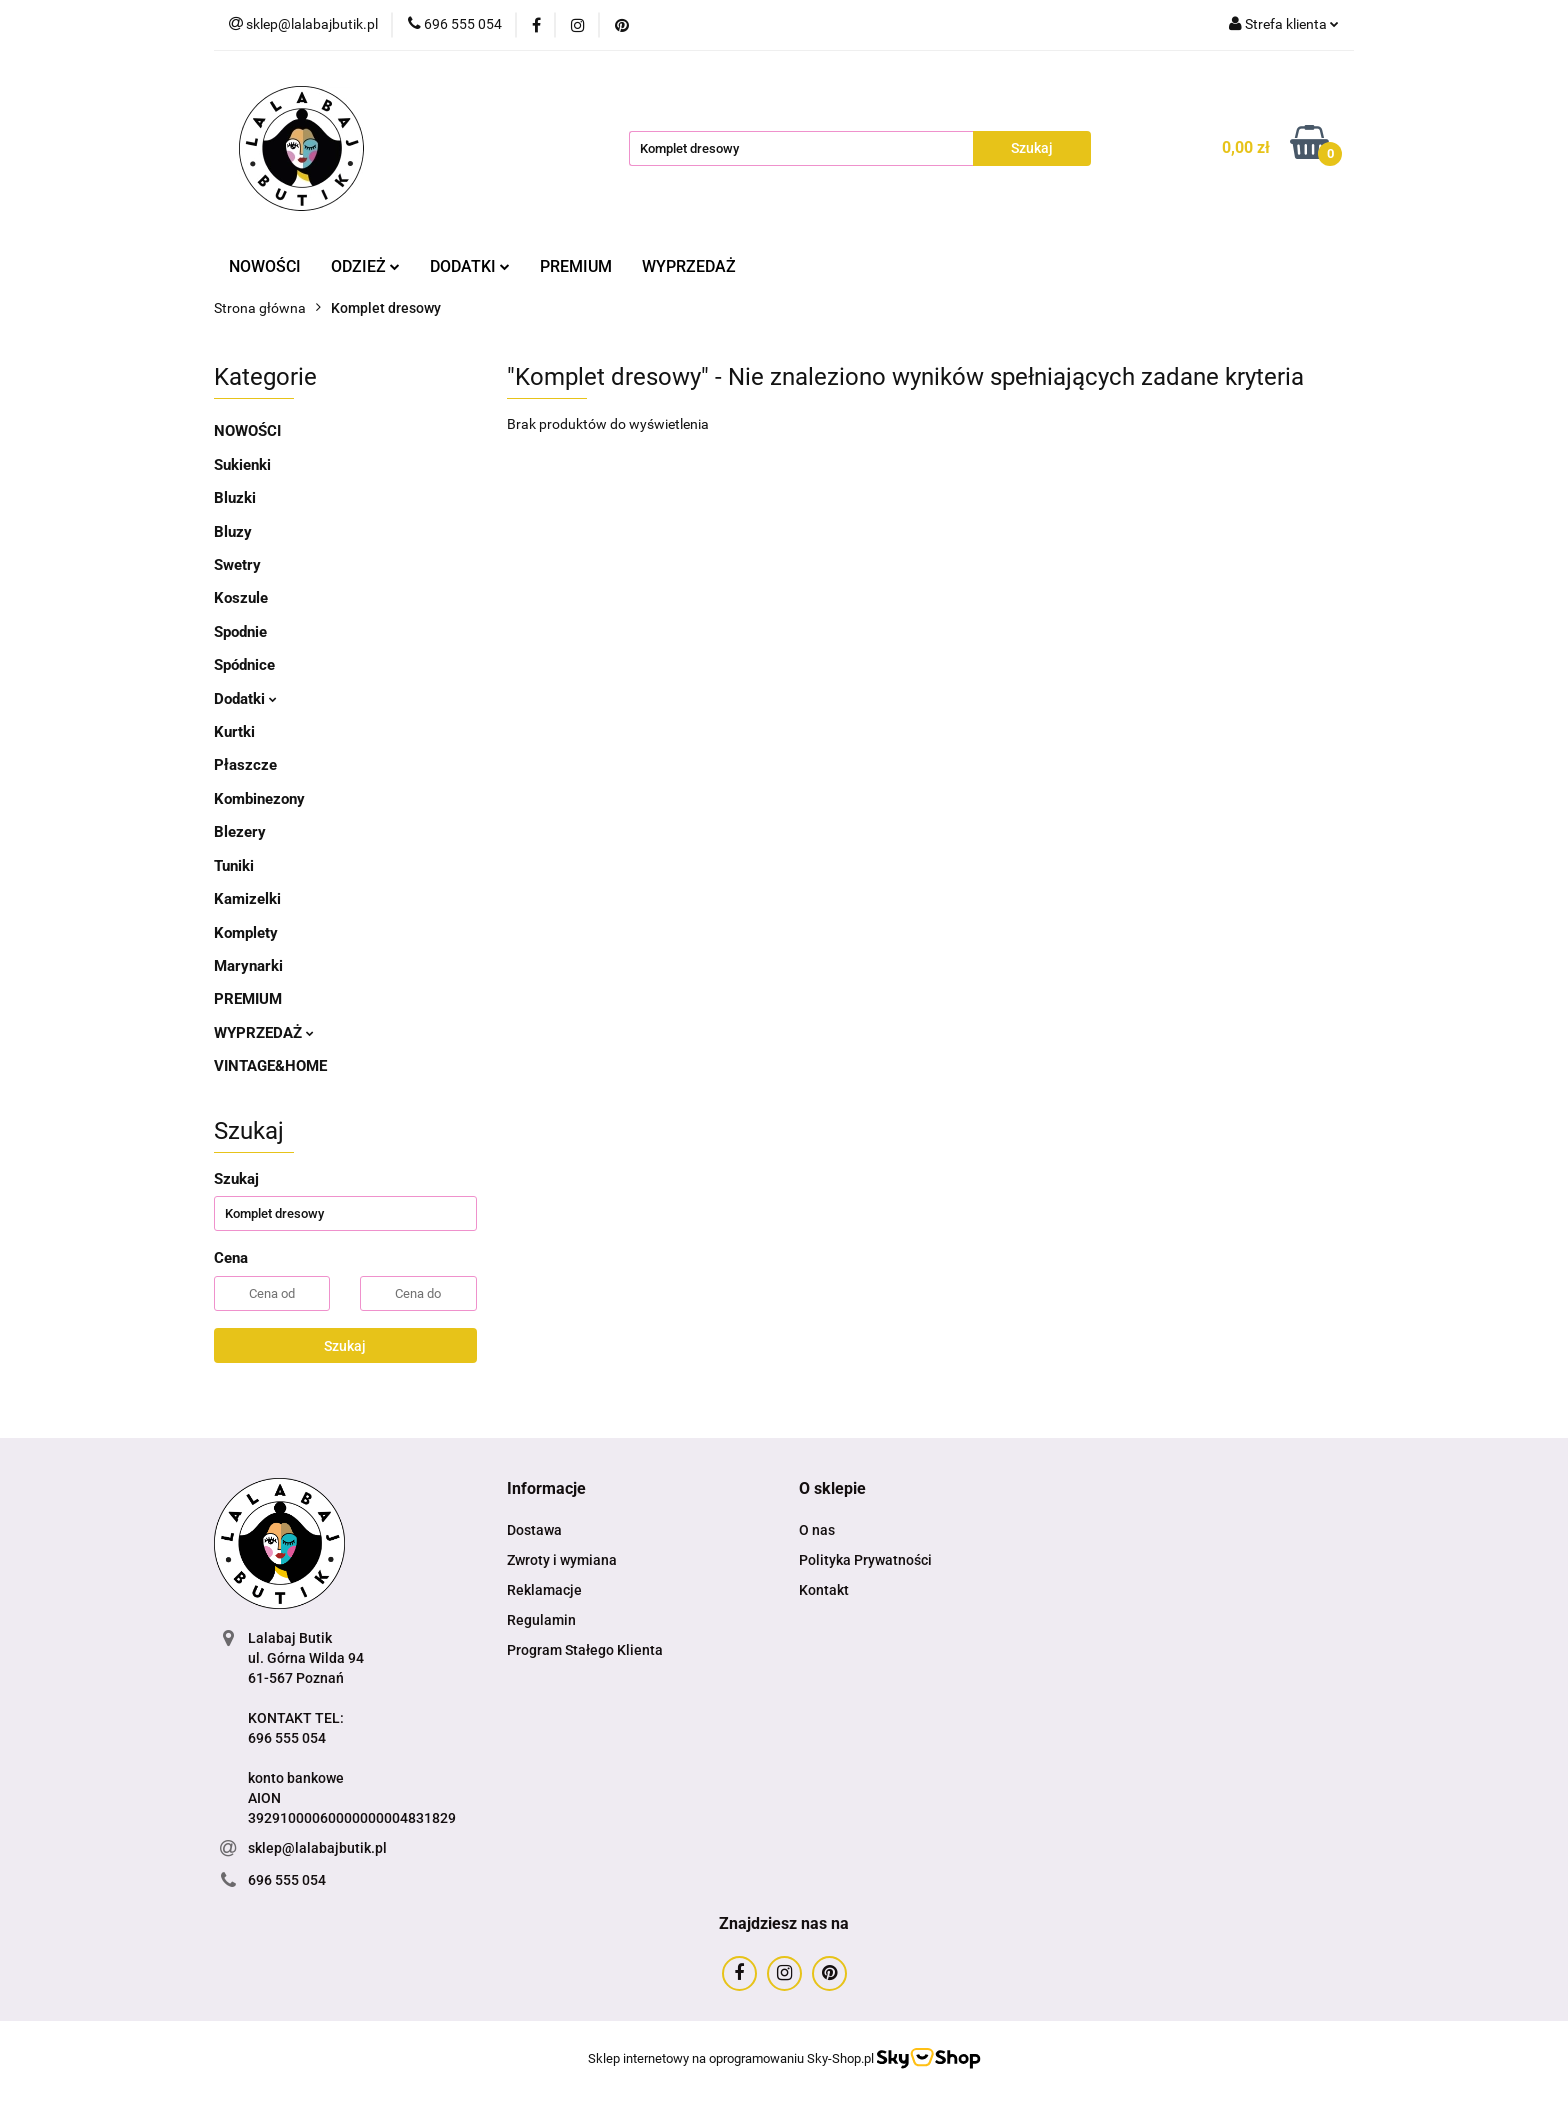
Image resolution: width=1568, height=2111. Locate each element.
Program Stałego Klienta (585, 1650)
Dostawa (534, 1530)
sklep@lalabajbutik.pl (317, 1848)
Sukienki (242, 465)
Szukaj (345, 1346)
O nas (817, 1530)
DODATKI (470, 266)
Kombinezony (259, 799)
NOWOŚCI (265, 266)
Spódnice (244, 665)
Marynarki (248, 966)
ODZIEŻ (365, 266)
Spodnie (240, 632)
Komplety (246, 933)
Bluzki (235, 498)
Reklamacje (544, 1590)
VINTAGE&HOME (270, 1066)
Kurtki (234, 732)
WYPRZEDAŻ (689, 266)
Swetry (237, 565)
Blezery (240, 832)
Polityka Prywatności (865, 1560)
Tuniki (234, 866)
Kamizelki (247, 899)
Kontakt (824, 1590)
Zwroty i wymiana (562, 1560)
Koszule (241, 598)
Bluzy (233, 532)
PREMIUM (576, 266)
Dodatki (245, 699)
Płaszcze (245, 765)
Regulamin (541, 1620)
